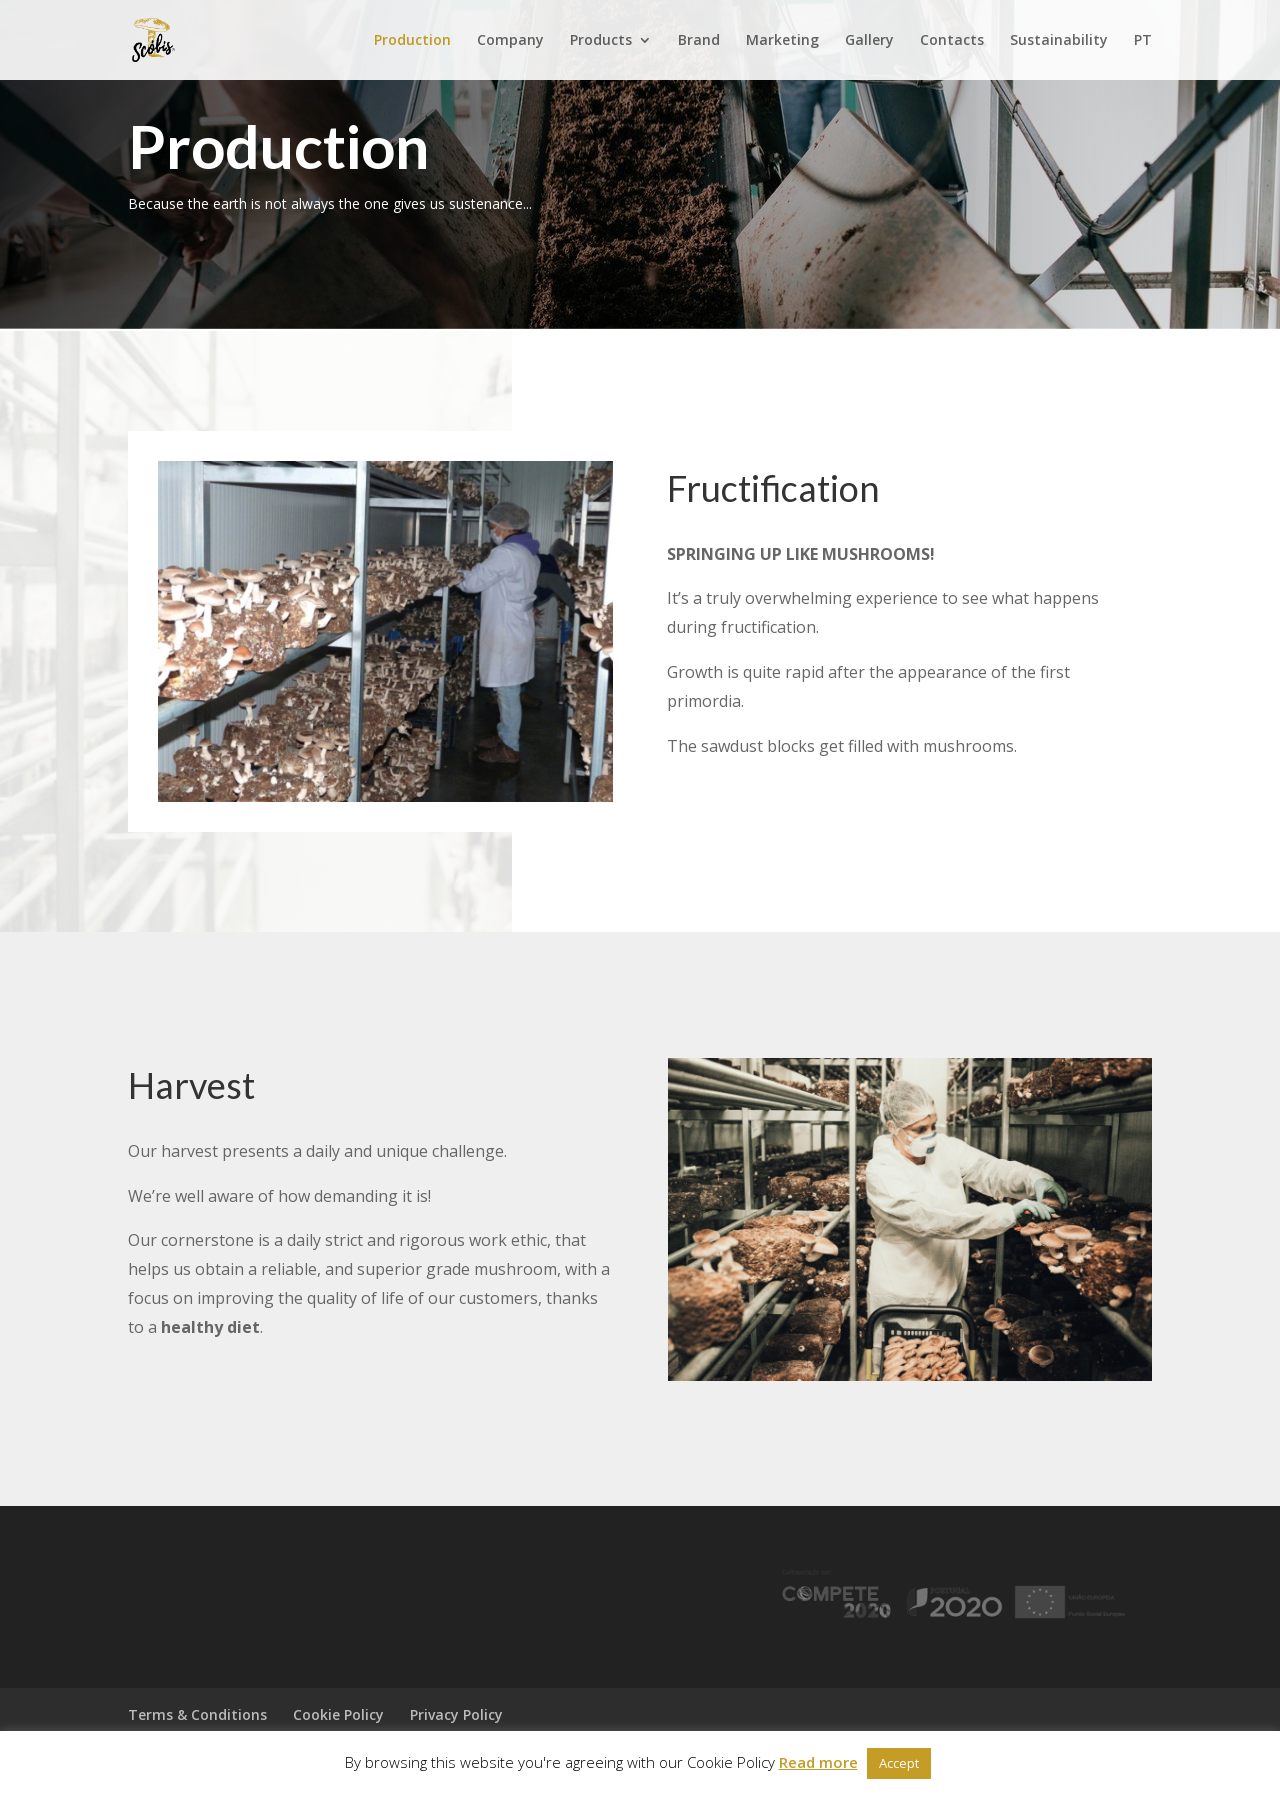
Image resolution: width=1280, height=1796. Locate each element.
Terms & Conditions (197, 1714)
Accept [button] (899, 1763)
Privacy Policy (456, 1714)
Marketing (782, 41)
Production (412, 41)
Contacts (952, 41)
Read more (818, 1762)
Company (510, 41)
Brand (699, 41)
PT (1143, 41)
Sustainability (1059, 41)
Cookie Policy (338, 1714)
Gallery (869, 41)
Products (601, 41)
